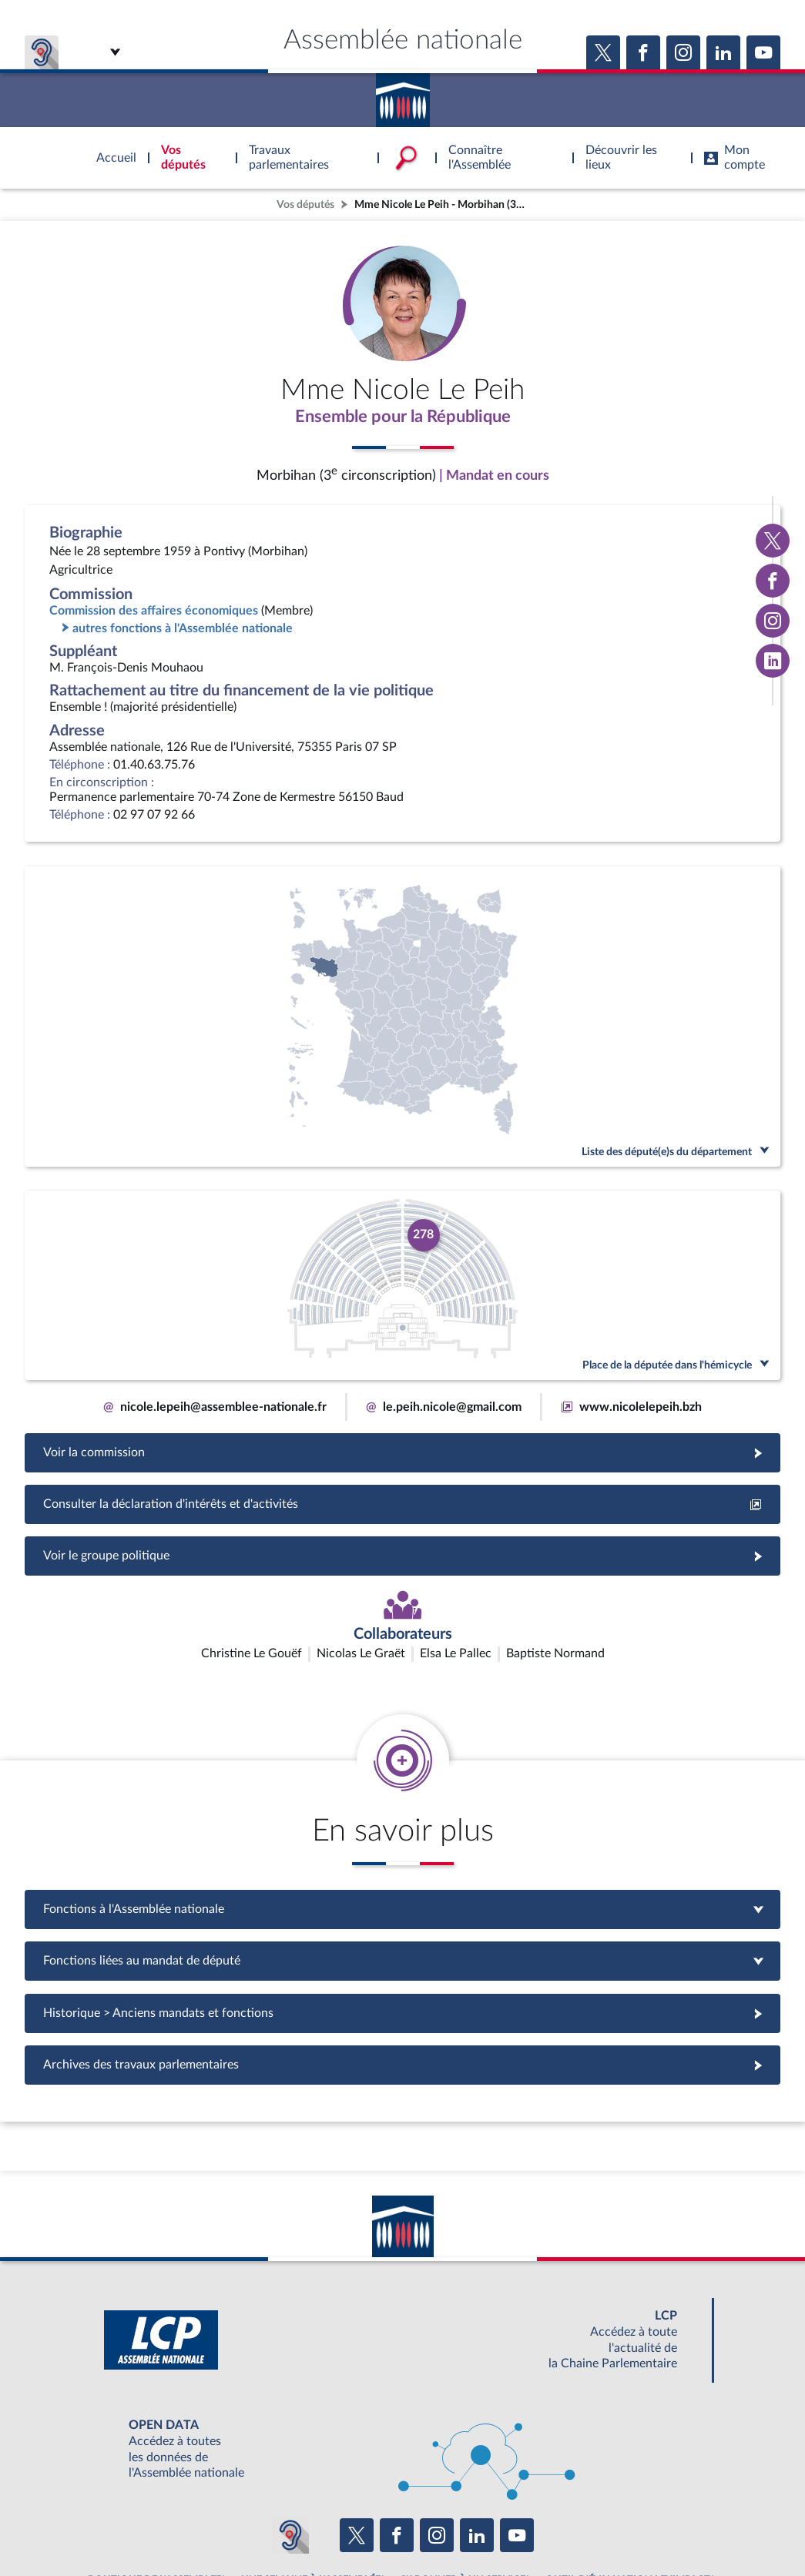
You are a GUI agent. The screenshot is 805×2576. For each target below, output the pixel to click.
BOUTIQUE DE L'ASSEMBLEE (154, 2491)
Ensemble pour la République (402, 418)
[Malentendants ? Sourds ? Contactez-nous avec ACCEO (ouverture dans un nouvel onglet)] (290, 2445)
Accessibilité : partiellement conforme (319, 2525)
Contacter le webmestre (462, 2525)
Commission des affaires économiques (153, 613)
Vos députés (305, 204)
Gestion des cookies (607, 2525)
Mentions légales (192, 2525)
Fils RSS (540, 2525)
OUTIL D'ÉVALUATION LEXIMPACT (627, 2491)
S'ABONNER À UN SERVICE (463, 2491)
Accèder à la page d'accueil (403, 95)
